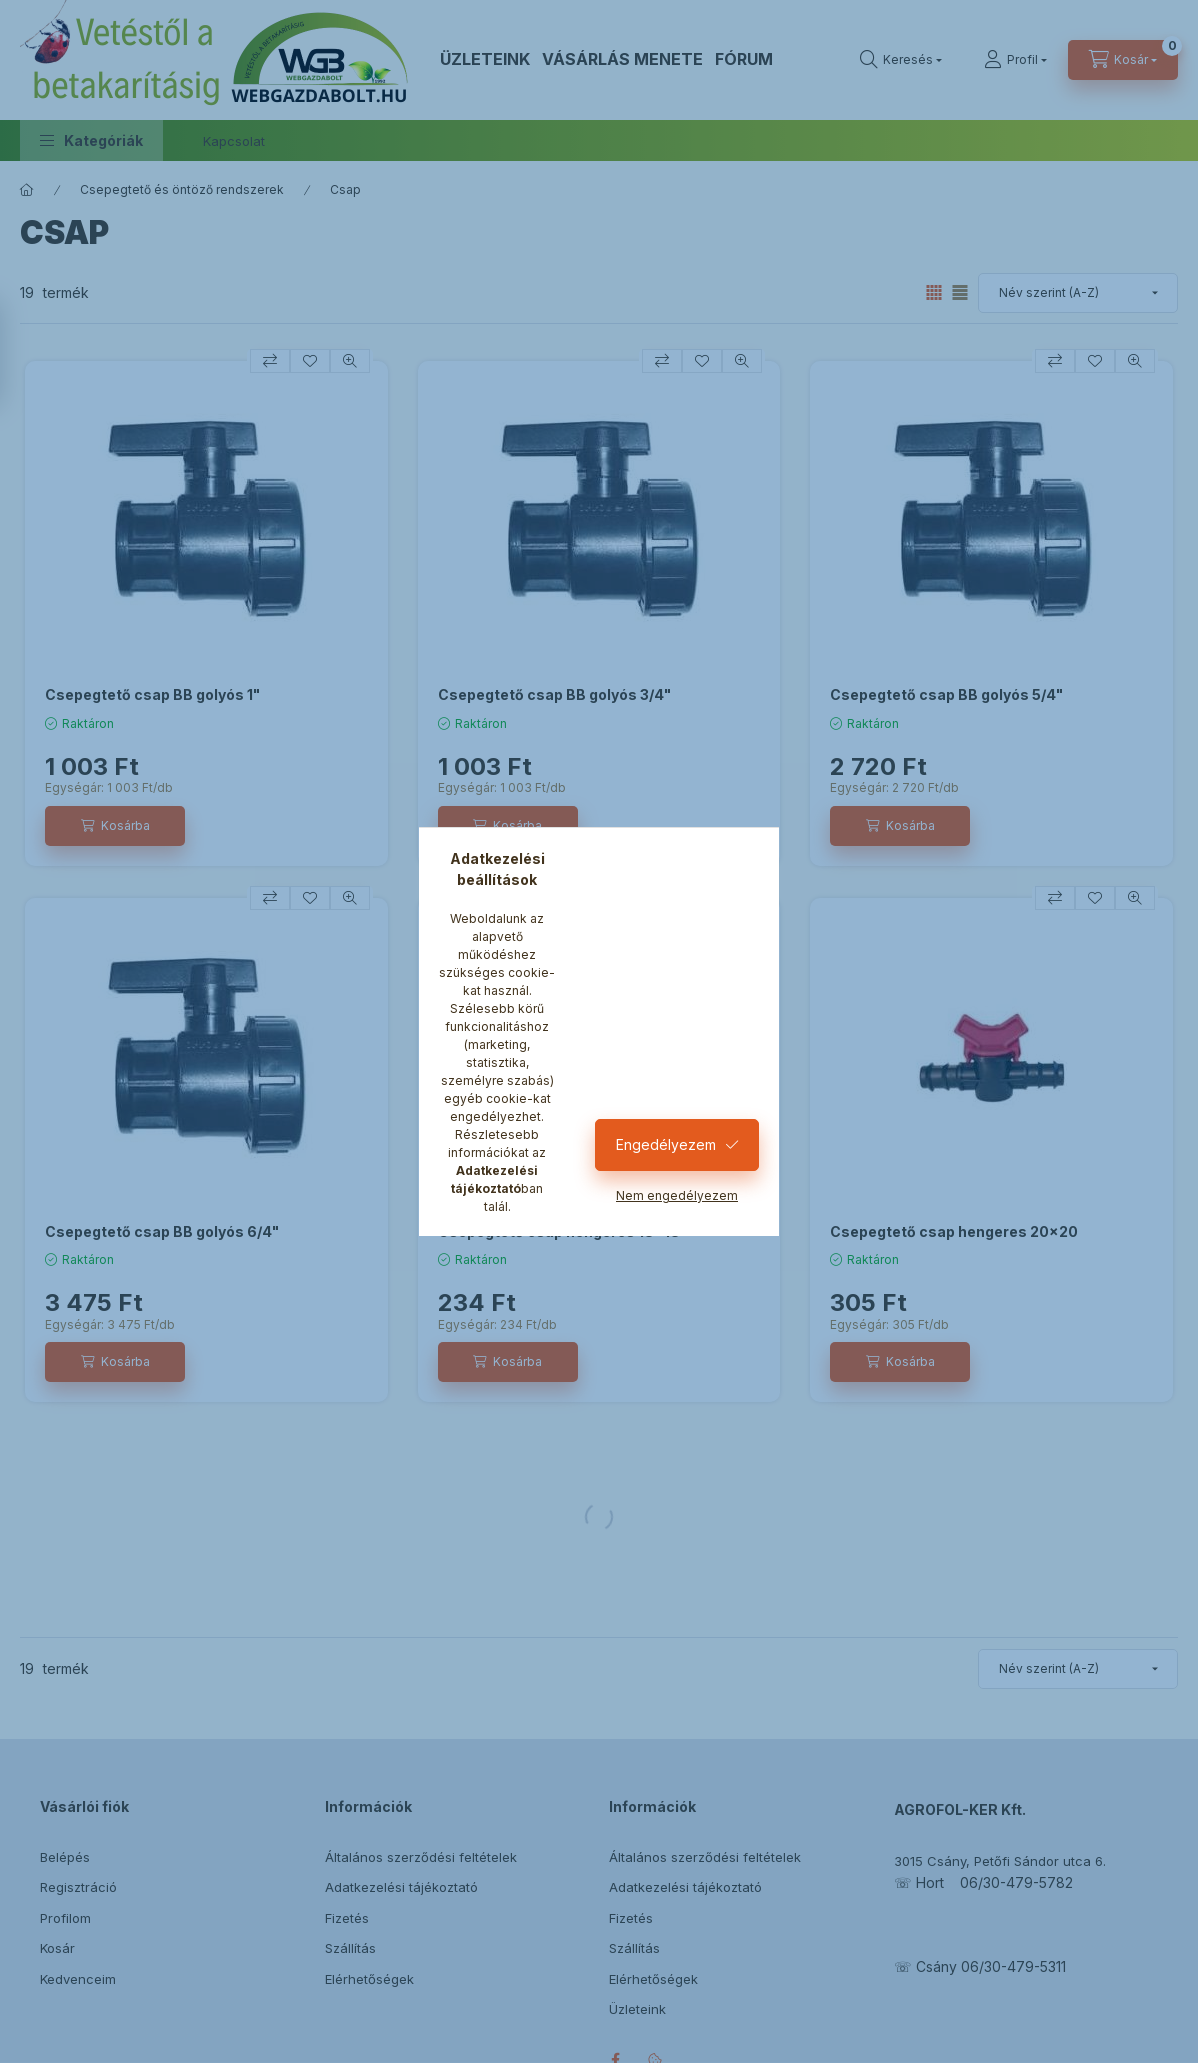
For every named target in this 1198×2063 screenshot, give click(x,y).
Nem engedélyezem (677, 1195)
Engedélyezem (666, 1144)
